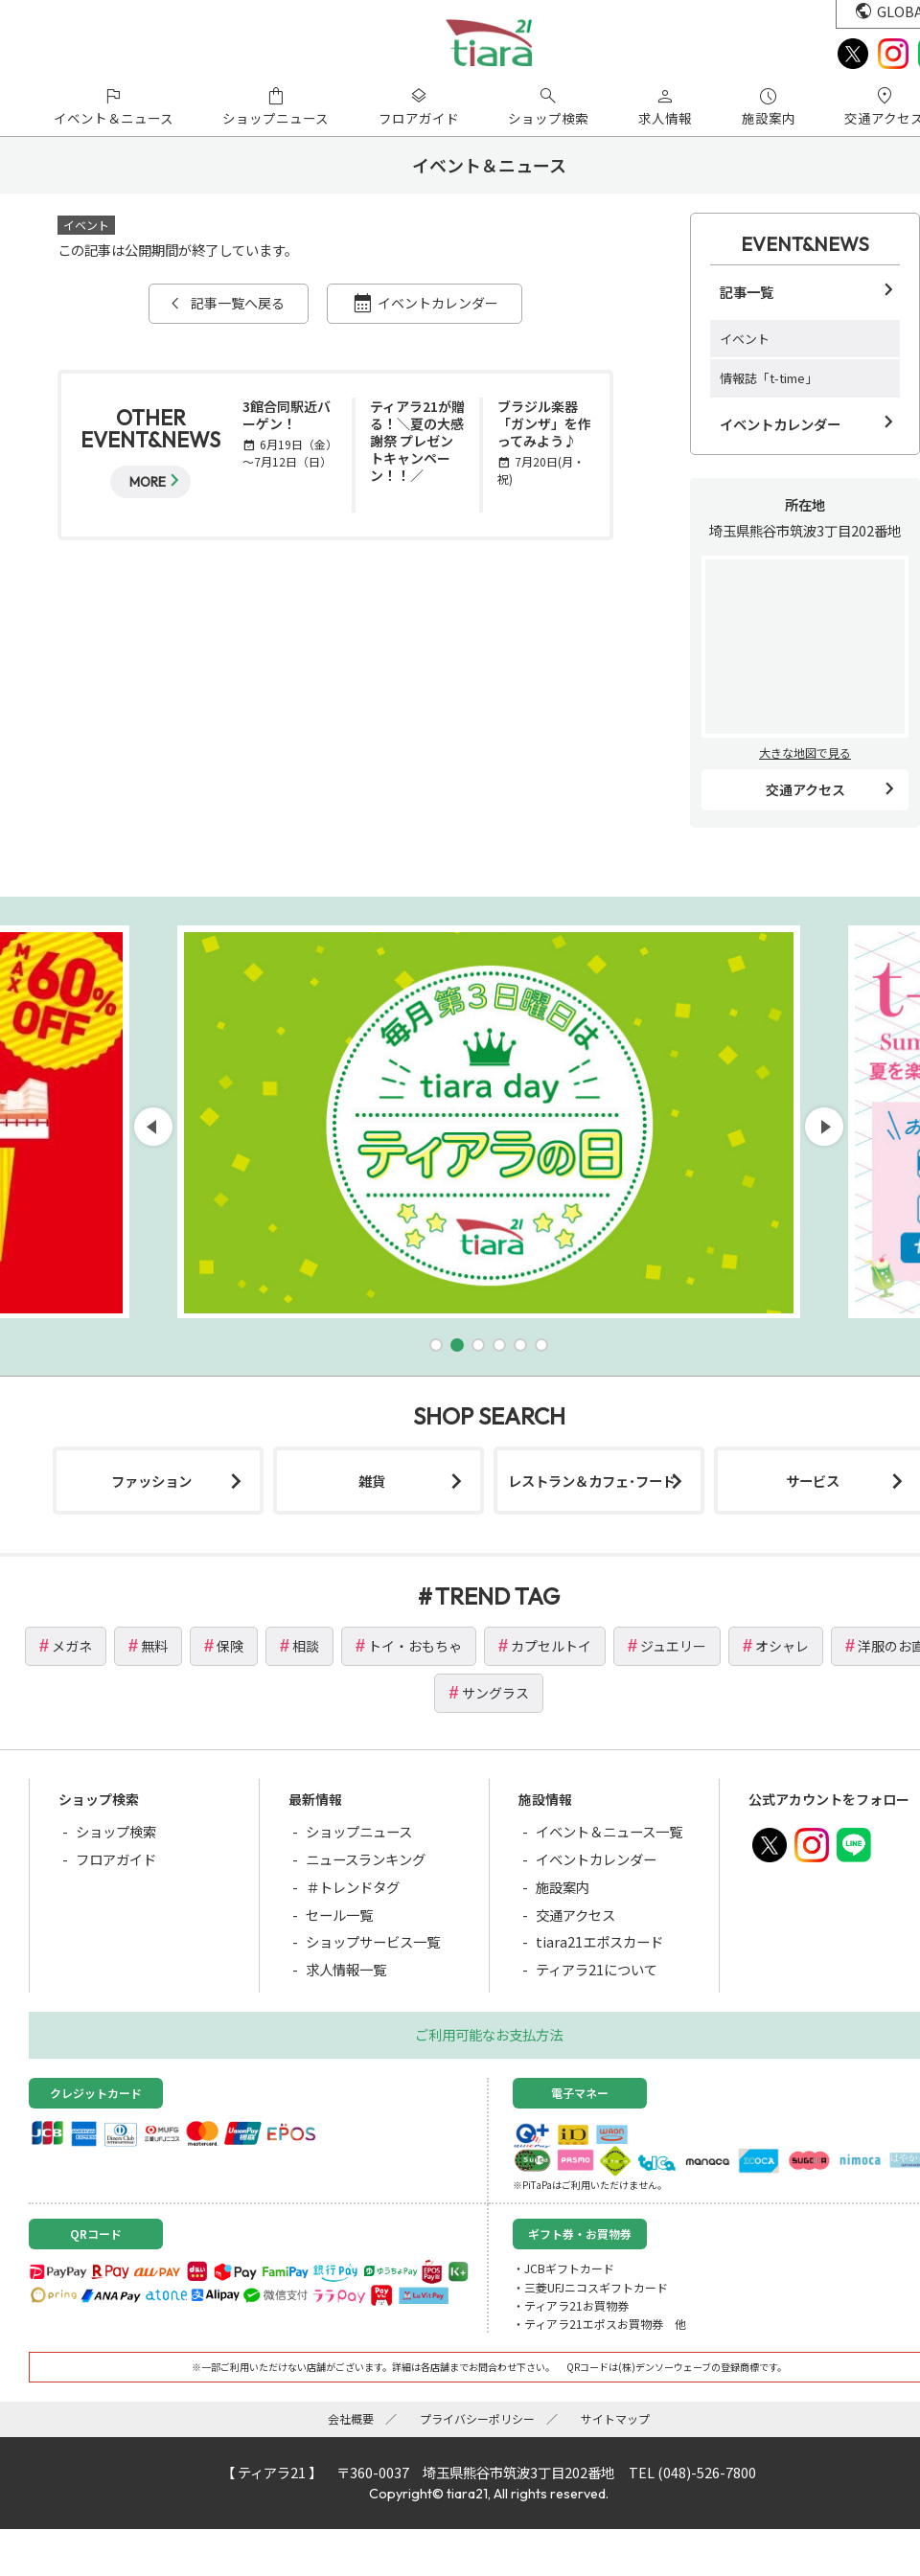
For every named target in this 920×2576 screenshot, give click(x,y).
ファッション (151, 1480)
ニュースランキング (366, 1859)
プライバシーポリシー (477, 2418)
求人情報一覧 (346, 1969)
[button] (436, 1345)
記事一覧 (746, 292)
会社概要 (351, 2418)
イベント (745, 339)
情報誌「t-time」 (768, 378)
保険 (230, 1645)
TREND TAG (497, 1596)
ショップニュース (359, 1831)
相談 (305, 1645)
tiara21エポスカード (599, 1941)
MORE (147, 481)
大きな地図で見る (805, 752)
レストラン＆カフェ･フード (592, 1480)
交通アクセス (805, 789)
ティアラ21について (596, 1969)
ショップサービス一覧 (373, 1941)
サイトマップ (615, 2418)
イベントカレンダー (438, 302)
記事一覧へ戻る (238, 302)
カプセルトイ (551, 1645)
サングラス (495, 1692)
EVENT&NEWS (805, 244)
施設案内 (562, 1887)
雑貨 (371, 1480)
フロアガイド (116, 1859)
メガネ (72, 1645)
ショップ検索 (116, 1831)
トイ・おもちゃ (415, 1645)
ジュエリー (673, 1645)
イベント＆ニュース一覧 (609, 1831)
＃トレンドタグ (353, 1887)
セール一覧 (339, 1914)
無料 (154, 1645)
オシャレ (782, 1645)
